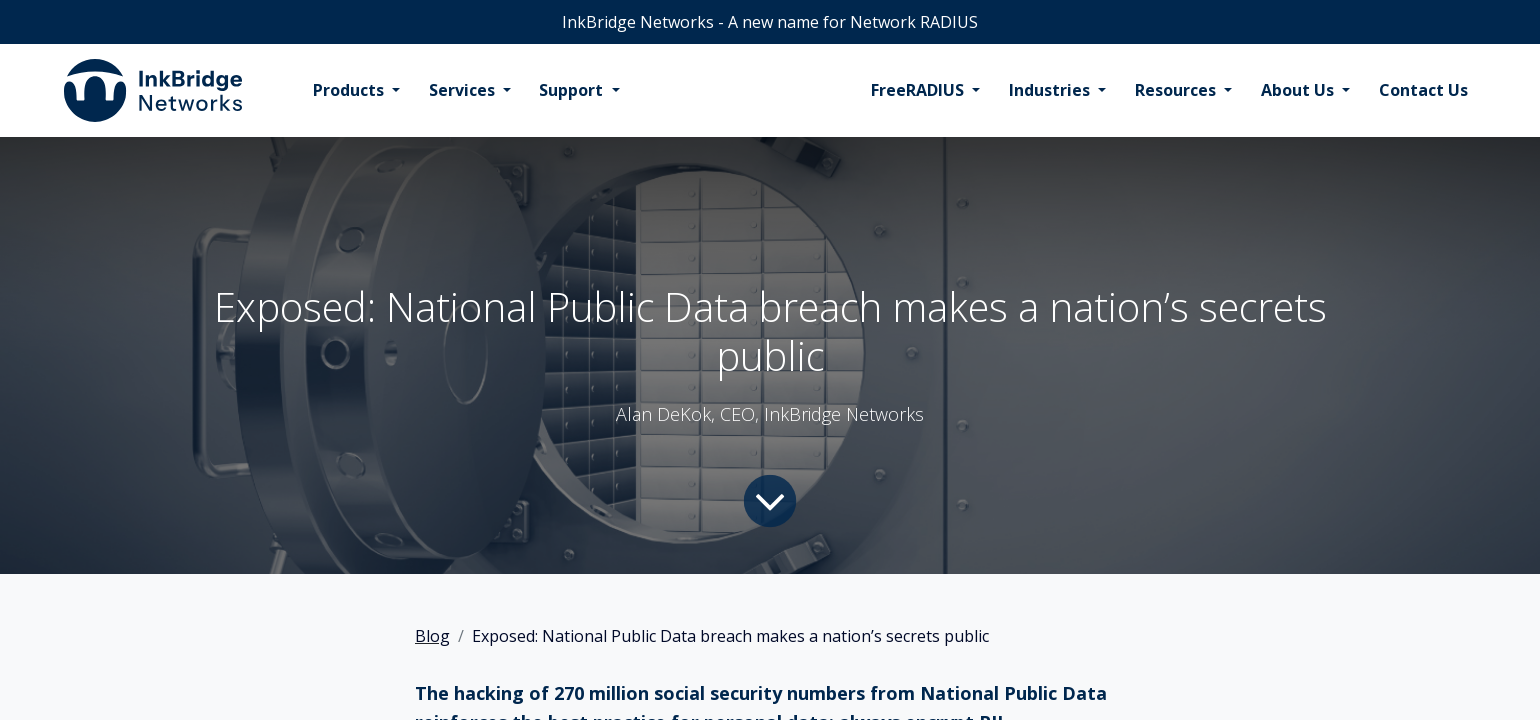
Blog (432, 636)
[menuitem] (356, 91)
